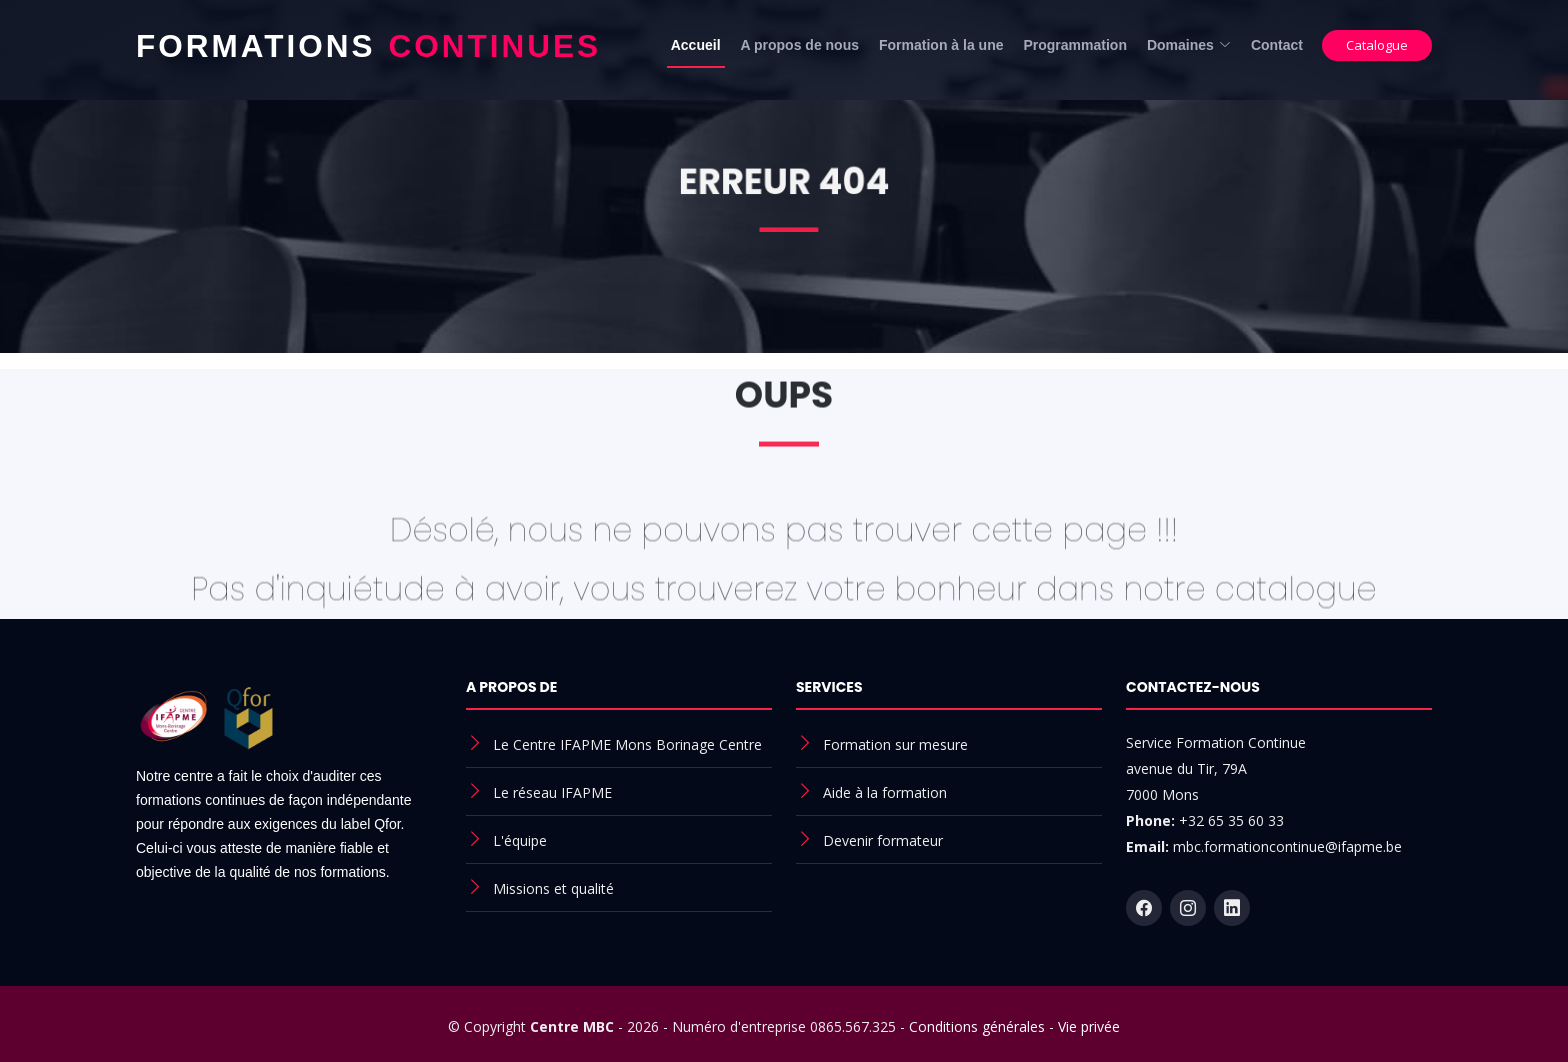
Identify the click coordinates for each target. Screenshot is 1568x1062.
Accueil (696, 45)
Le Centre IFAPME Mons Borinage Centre (627, 744)
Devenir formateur (883, 840)
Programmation (1074, 45)
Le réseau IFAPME (552, 792)
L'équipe (520, 840)
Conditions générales (977, 1026)
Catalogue (1377, 45)
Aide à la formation (885, 792)
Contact (1277, 45)
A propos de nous (800, 45)
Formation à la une (941, 45)
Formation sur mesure (895, 744)
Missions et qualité (553, 888)
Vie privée (1089, 1026)
